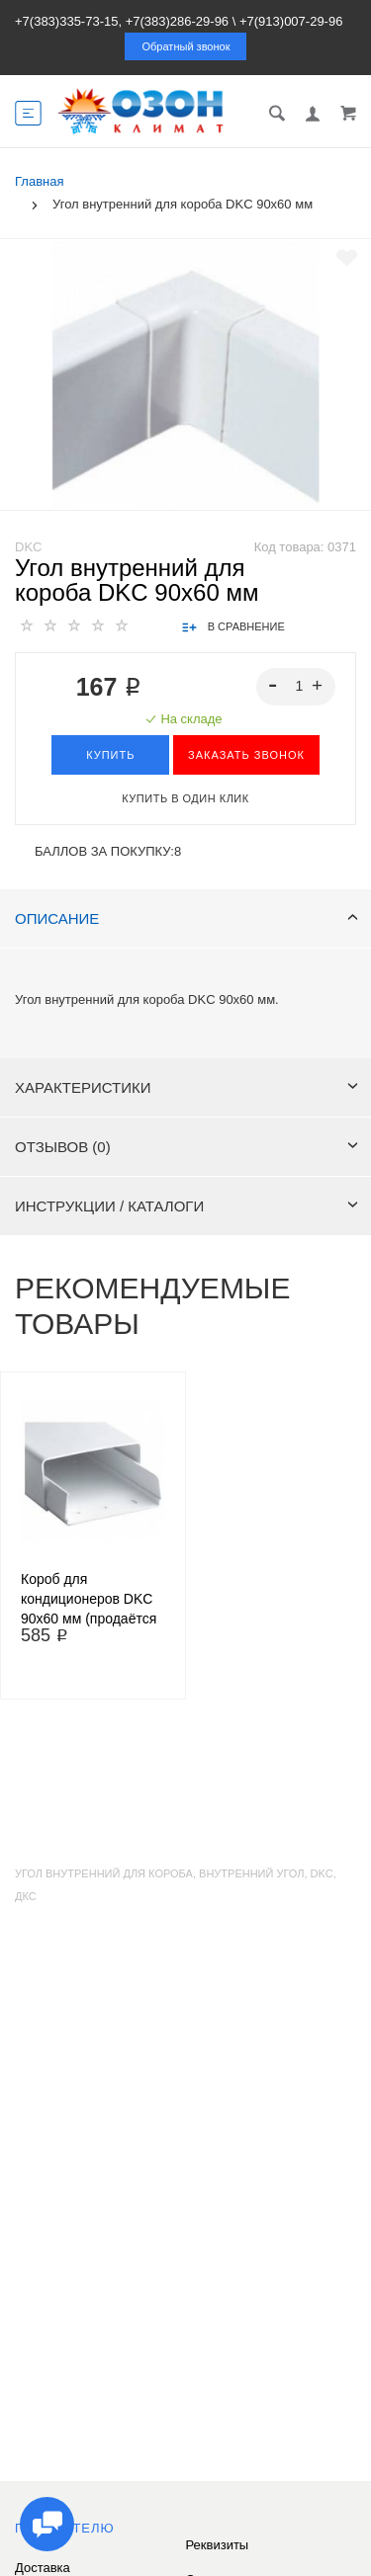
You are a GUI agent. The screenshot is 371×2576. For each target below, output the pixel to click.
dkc (322, 1873)
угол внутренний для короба (104, 1873)
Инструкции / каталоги (186, 1206)
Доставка (42, 2567)
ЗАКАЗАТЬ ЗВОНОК (246, 755)
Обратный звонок (186, 46)
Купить (110, 755)
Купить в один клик (185, 798)
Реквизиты (217, 2544)
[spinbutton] (296, 687)
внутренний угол (251, 1873)
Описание (186, 918)
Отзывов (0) (186, 1146)
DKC (28, 547)
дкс (26, 1896)
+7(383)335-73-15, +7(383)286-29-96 (122, 21)
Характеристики (186, 1087)
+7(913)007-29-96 (290, 21)
